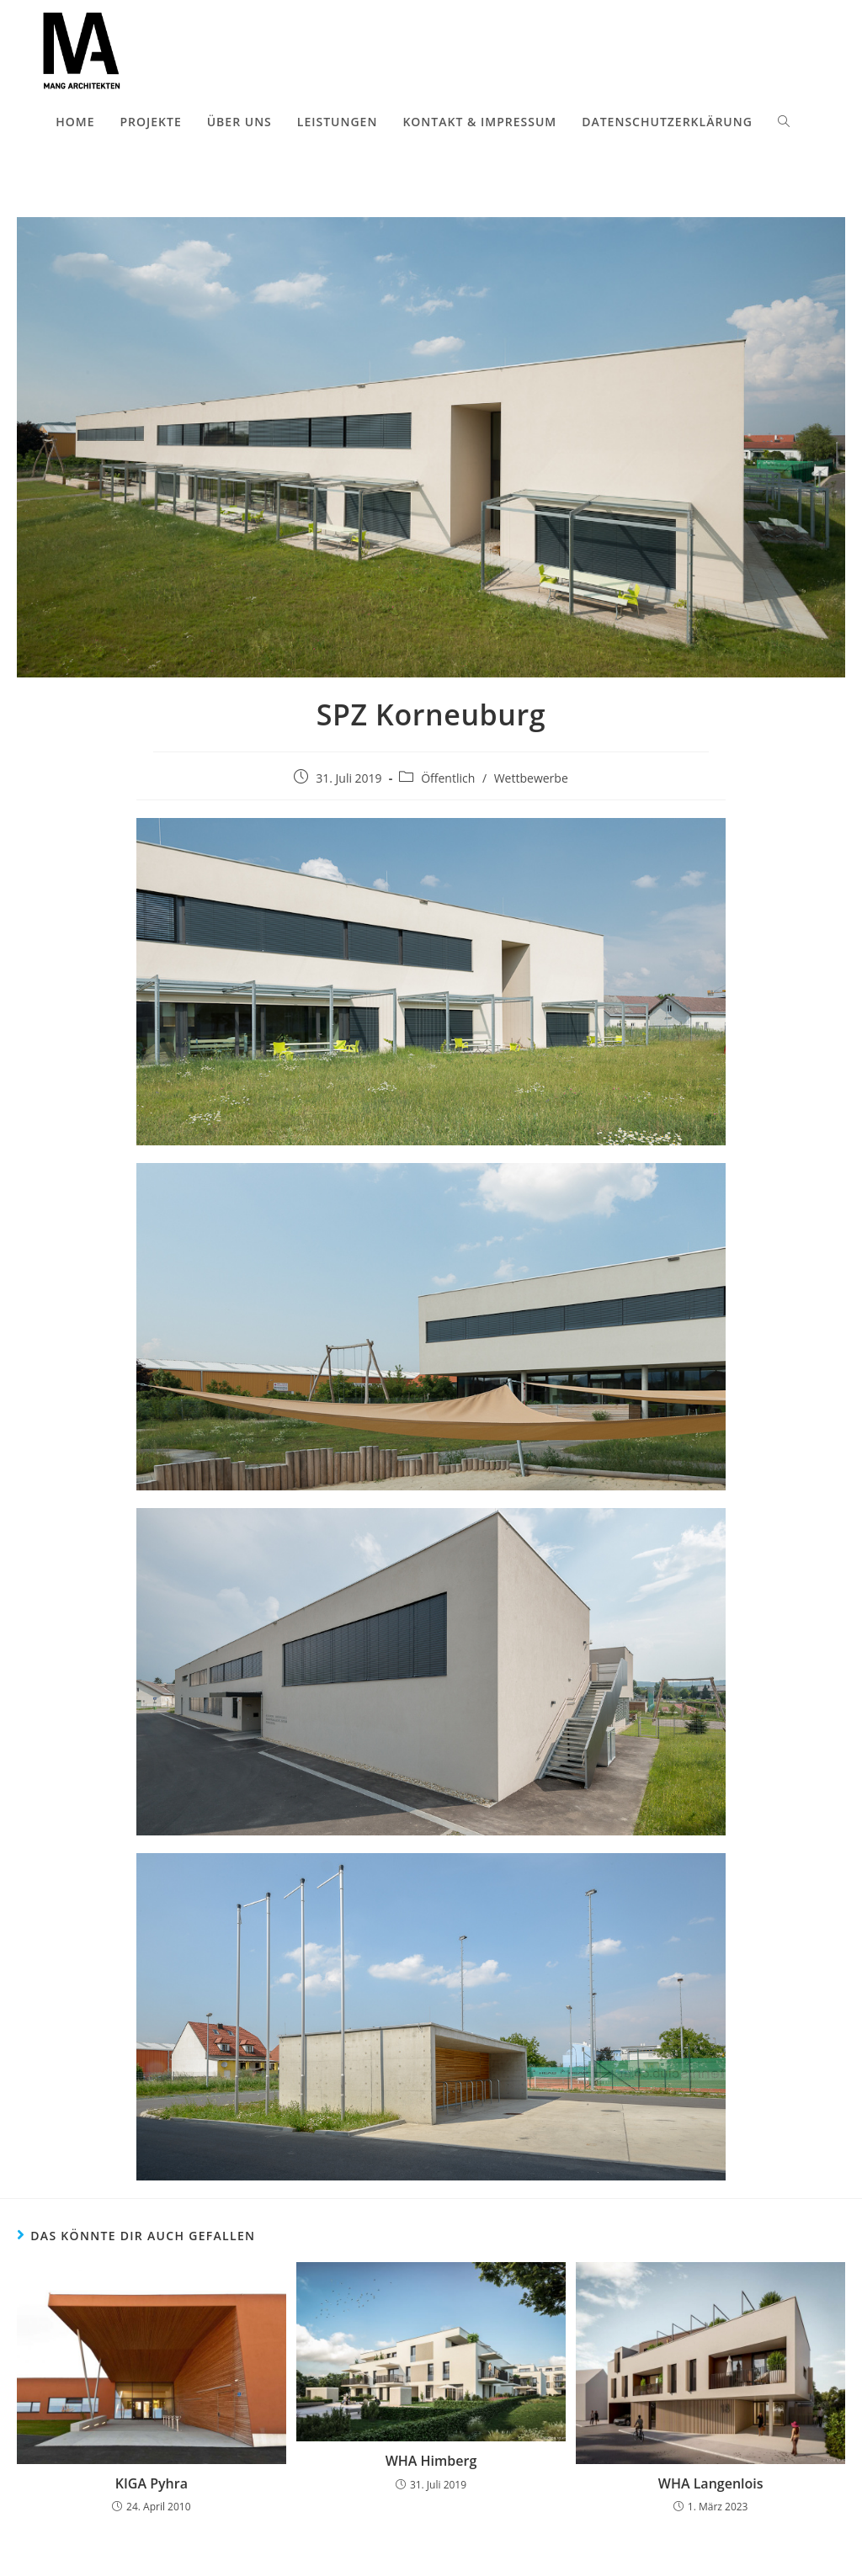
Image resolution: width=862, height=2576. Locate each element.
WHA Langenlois (711, 2483)
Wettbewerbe (531, 778)
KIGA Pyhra (151, 2483)
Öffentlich (448, 778)
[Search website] (783, 122)
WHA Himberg (431, 2460)
